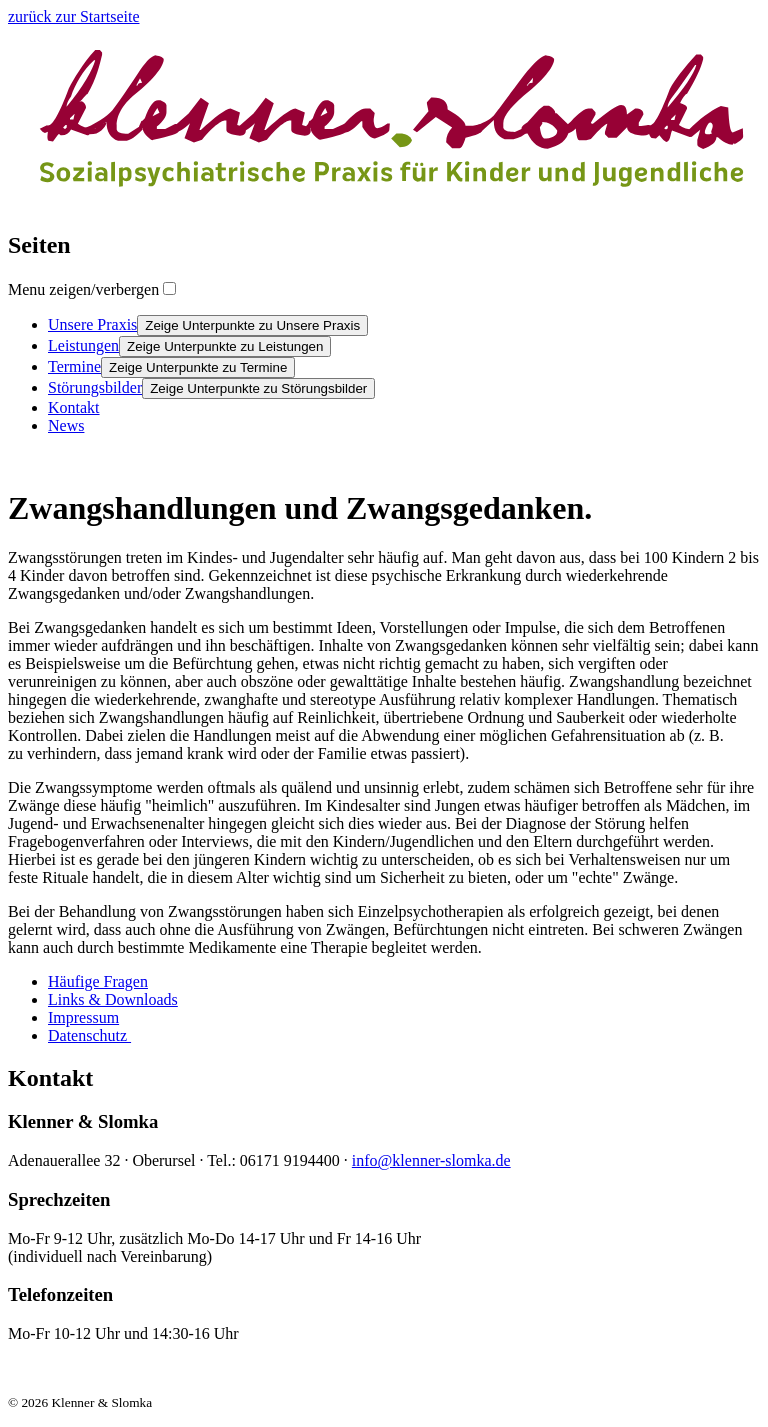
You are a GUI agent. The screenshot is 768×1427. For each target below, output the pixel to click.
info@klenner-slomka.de (431, 1160)
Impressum (83, 1017)
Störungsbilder (95, 387)
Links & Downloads (113, 999)
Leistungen (83, 345)
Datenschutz (89, 1035)
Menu (83, 289)
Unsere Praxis (92, 324)
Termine (74, 366)
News (66, 425)
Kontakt (74, 407)
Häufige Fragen (98, 981)
